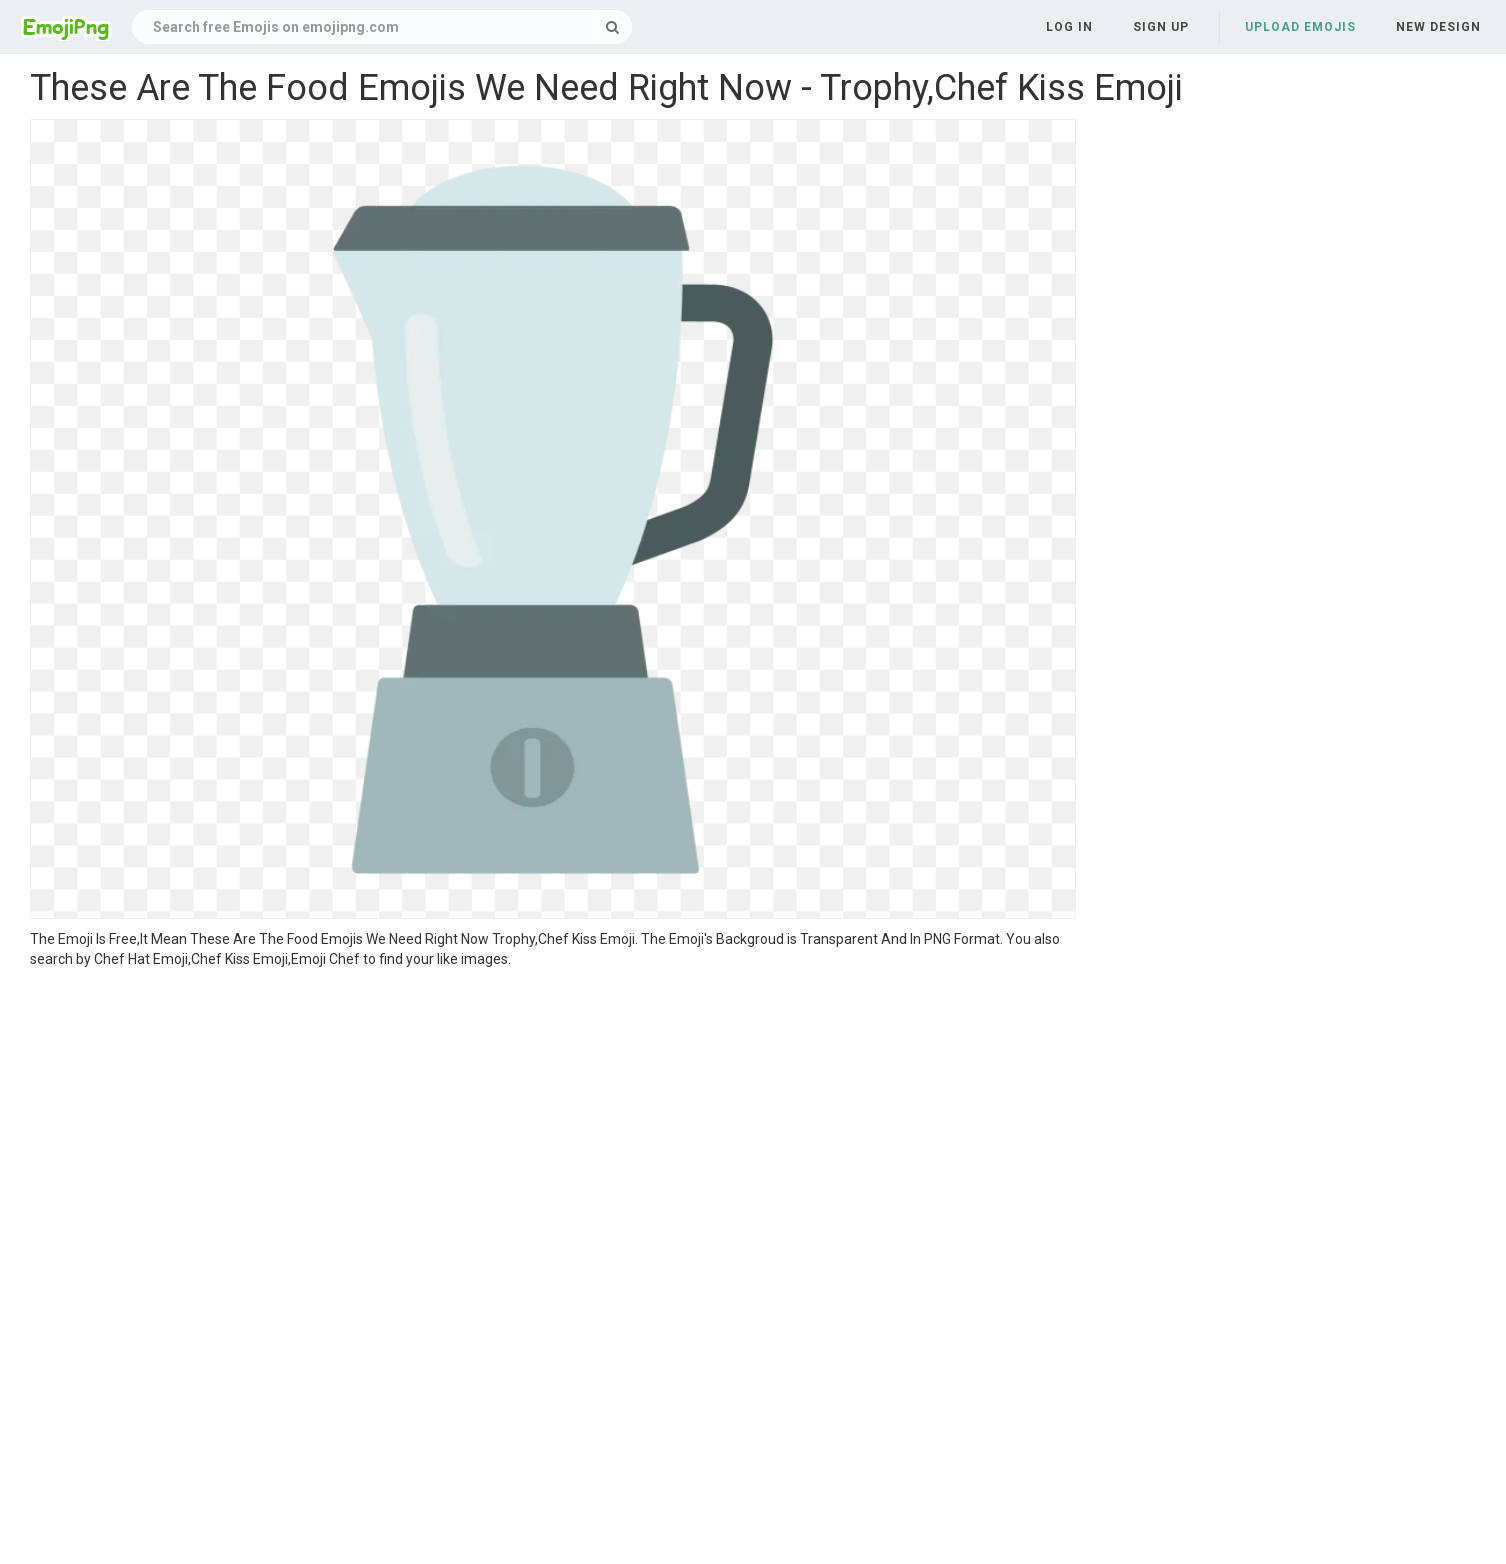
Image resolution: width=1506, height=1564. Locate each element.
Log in (1069, 27)
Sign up (1161, 27)
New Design (1438, 27)
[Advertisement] (553, 1119)
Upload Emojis (1300, 27)
